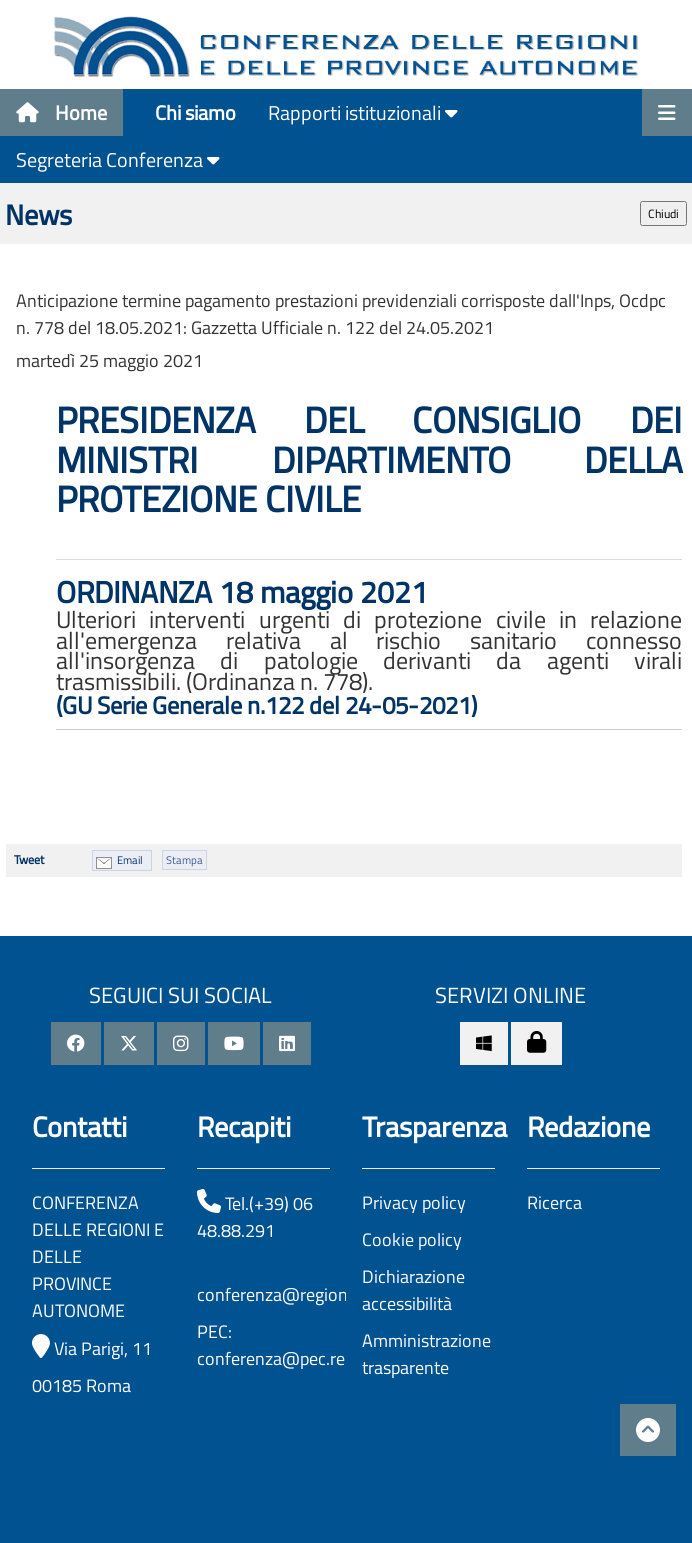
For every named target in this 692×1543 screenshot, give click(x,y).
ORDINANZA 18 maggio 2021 (242, 592)
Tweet (29, 859)
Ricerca (554, 1202)
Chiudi (663, 213)
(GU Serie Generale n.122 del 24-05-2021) (266, 705)
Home (61, 112)
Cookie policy (412, 1239)
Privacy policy (414, 1202)
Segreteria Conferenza (118, 159)
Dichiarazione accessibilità (413, 1290)
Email (130, 860)
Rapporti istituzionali (363, 112)
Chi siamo (195, 112)
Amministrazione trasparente (426, 1354)
